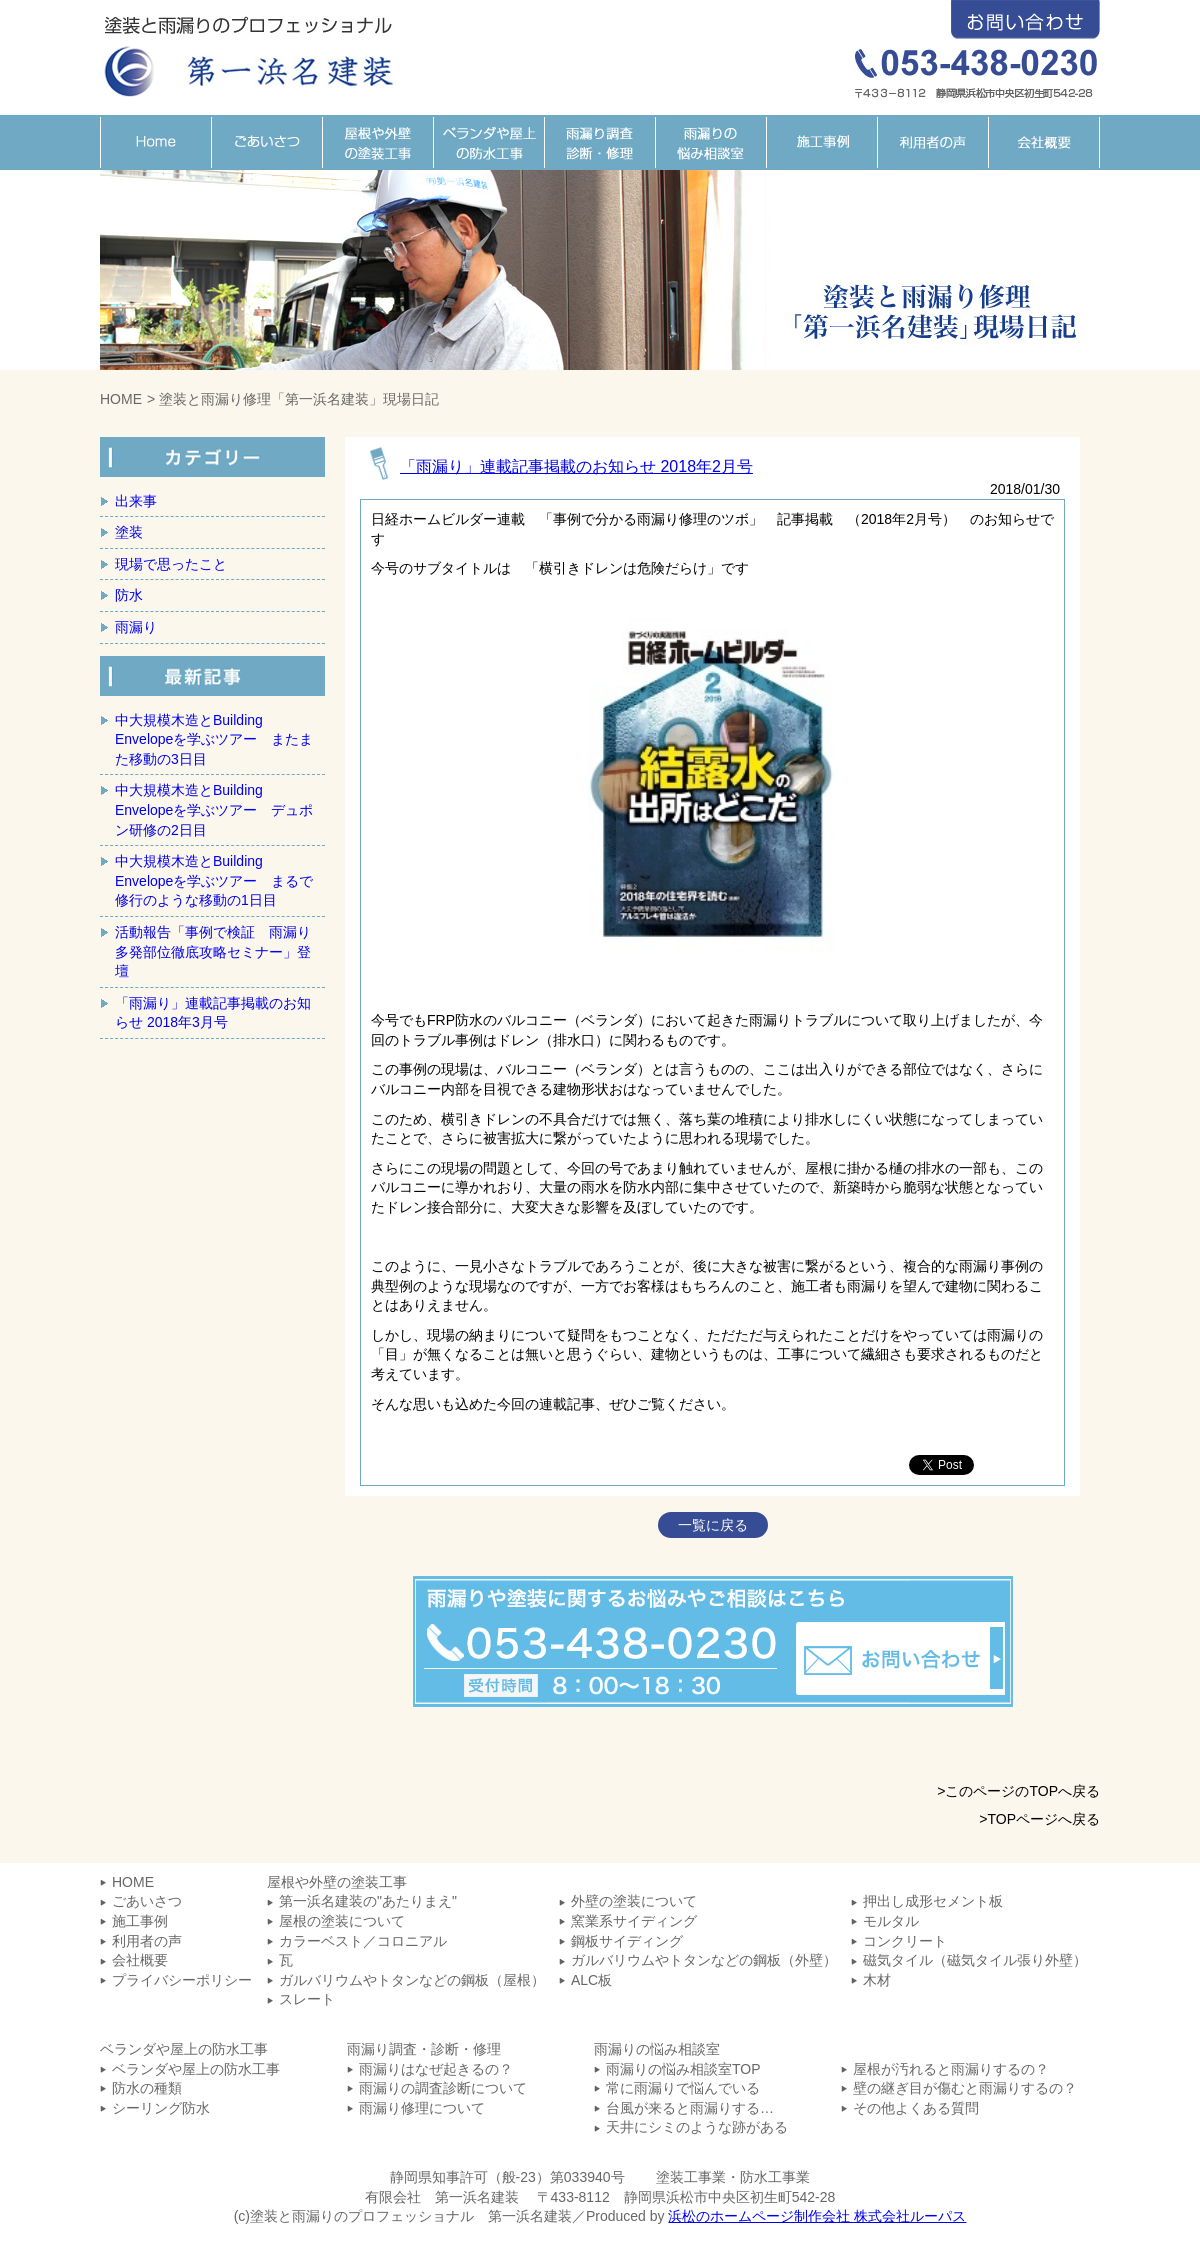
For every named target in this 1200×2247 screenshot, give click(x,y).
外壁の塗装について (634, 1901)
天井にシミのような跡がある (697, 2127)
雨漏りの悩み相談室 (710, 142)
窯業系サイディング (634, 1921)
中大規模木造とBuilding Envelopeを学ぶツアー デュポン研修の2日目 (214, 809)
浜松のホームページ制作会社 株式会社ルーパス (817, 2216)
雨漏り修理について (422, 2108)
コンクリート (905, 1941)
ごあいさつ (266, 142)
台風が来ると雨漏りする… (690, 2108)
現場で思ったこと (171, 564)
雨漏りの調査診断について (443, 2088)
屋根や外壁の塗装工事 (377, 142)
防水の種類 (147, 2088)
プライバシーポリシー (182, 1980)
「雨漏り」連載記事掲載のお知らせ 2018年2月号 (576, 466)
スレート (307, 1999)
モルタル (891, 1921)
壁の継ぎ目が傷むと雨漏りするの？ (965, 2088)
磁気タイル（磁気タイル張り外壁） (975, 1960)
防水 (129, 595)
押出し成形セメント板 (933, 1901)
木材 (877, 1980)
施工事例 (821, 142)
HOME (155, 142)
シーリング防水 (161, 2108)
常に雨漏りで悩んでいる (683, 2088)
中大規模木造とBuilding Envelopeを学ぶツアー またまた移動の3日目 (214, 739)
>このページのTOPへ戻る (1018, 1791)
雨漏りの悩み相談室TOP (683, 2069)
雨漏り (136, 627)
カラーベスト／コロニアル (363, 1941)
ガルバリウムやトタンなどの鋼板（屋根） (412, 1980)
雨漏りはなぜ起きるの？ (436, 2069)
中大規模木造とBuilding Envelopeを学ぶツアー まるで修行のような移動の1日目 (214, 880)
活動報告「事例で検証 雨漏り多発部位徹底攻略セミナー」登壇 (213, 951)
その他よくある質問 (916, 2108)
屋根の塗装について (342, 1921)
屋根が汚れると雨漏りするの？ (951, 2069)
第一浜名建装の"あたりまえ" (368, 1901)
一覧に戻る (713, 1525)
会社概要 (1044, 142)
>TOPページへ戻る (1039, 1819)
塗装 (129, 532)
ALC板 (591, 1980)
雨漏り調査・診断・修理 (599, 142)
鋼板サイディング (627, 1941)
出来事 (136, 501)
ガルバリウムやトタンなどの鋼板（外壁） (704, 1960)
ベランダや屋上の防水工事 (488, 142)
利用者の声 (932, 142)
